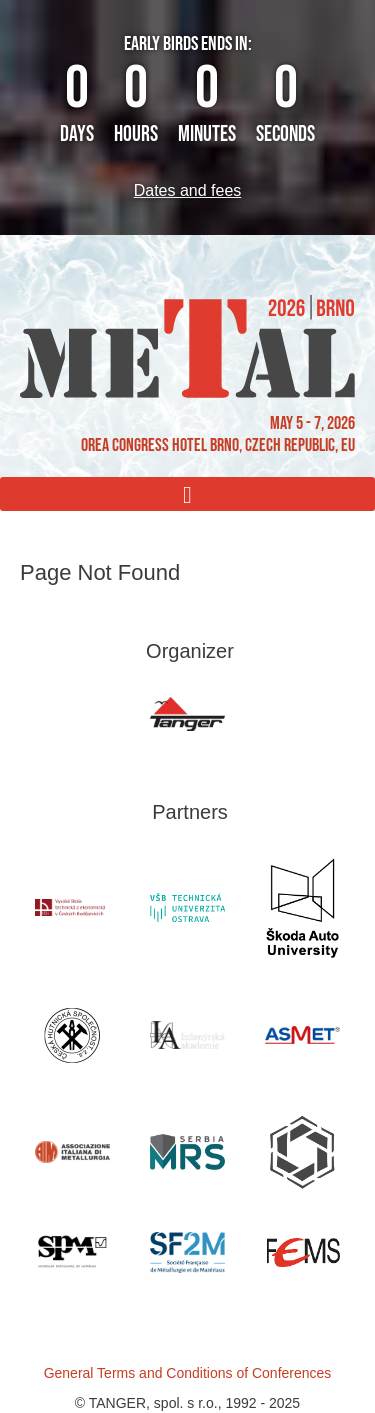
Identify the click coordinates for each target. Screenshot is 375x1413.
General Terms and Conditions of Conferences (188, 1373)
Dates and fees (188, 190)
